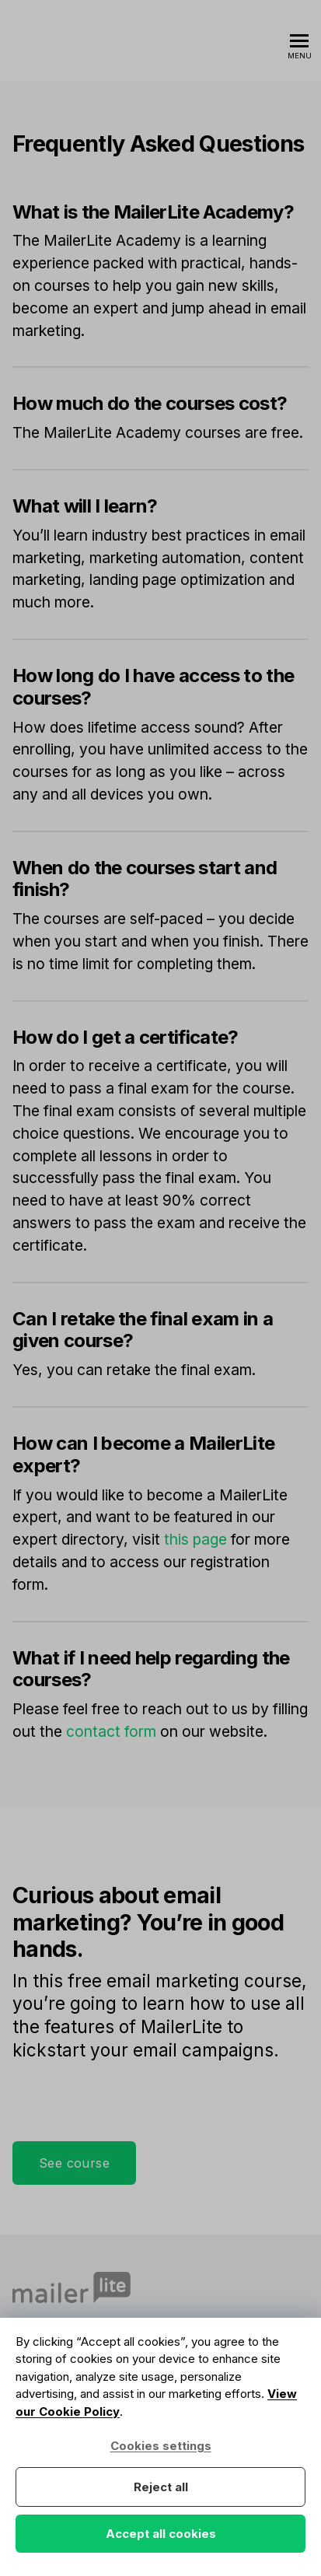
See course (74, 2163)
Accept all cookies (161, 2533)
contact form (111, 1731)
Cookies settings (160, 2445)
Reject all (161, 2487)
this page (195, 1539)
